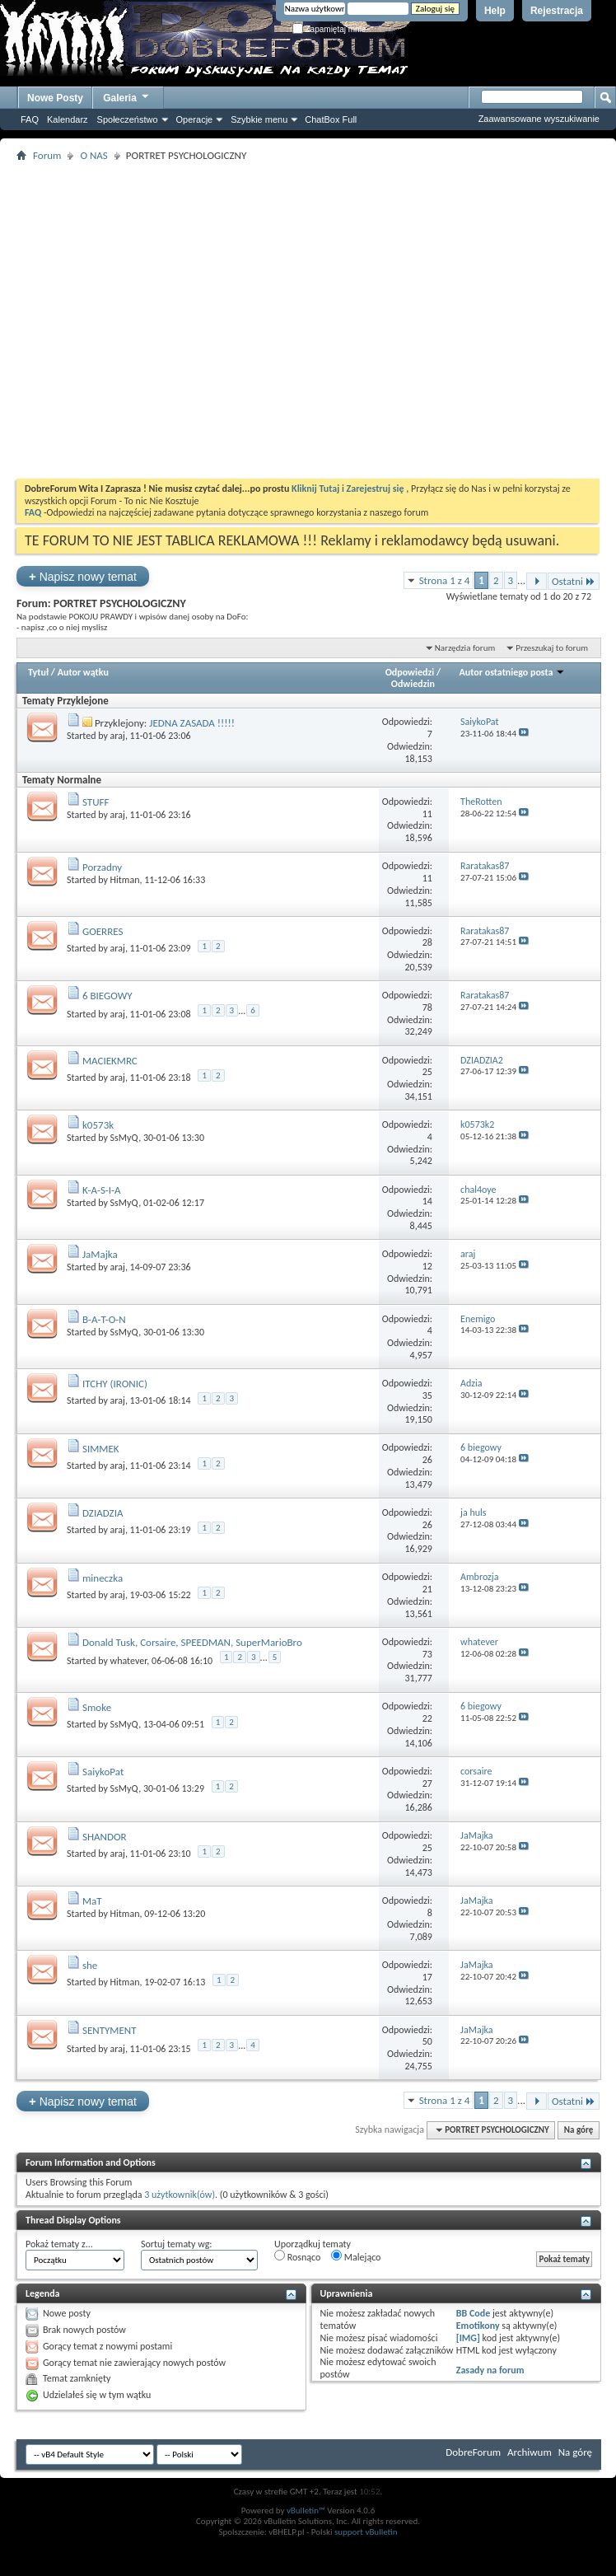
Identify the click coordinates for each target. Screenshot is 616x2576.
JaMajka (100, 1254)
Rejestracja (556, 10)
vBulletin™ (306, 2510)
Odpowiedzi (410, 672)
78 (427, 1007)
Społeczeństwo (127, 119)
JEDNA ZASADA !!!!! (192, 723)
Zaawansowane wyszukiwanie (539, 119)
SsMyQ (124, 1137)
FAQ (30, 119)
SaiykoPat (103, 1771)
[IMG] (468, 2338)
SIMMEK (100, 1448)
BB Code (473, 2313)
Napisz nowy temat (83, 576)
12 (427, 1266)
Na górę (579, 2130)
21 (427, 1589)
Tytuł (38, 672)
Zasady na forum (490, 2370)
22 (427, 1718)
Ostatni (573, 581)
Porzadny (102, 867)
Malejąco (355, 2256)
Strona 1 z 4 (444, 580)
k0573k (98, 1125)
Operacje (194, 119)
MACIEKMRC (110, 1060)
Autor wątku (83, 672)
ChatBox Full (331, 119)
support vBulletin (366, 2532)
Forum (47, 155)
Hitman (125, 880)
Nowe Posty (55, 98)
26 (427, 1460)
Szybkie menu (259, 119)
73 (427, 1654)
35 (427, 1395)
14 (427, 1201)
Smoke (96, 1707)
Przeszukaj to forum (552, 648)
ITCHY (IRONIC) (114, 1383)
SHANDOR (104, 1836)
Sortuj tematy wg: (176, 2244)
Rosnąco (297, 2256)
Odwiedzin (413, 684)
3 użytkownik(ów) (179, 2194)
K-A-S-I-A (101, 1190)
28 (427, 942)
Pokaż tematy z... (59, 2244)
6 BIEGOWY (107, 995)
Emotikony (478, 2325)
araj (117, 735)
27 (427, 1783)
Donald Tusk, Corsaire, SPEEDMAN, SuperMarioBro (192, 1642)
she (89, 1965)
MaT (92, 1901)
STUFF (96, 802)
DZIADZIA (103, 1513)
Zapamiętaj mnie (329, 29)
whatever (128, 1661)
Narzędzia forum (465, 648)
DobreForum (473, 2452)
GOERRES (102, 931)
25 (427, 1072)
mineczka (102, 1578)
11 (427, 814)
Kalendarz (67, 119)
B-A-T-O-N (104, 1319)
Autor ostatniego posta (513, 672)
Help (495, 10)
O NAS (93, 155)
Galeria (127, 96)
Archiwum (529, 2452)
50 (427, 2041)
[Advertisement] (194, 320)
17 (427, 1977)
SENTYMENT (109, 2030)
